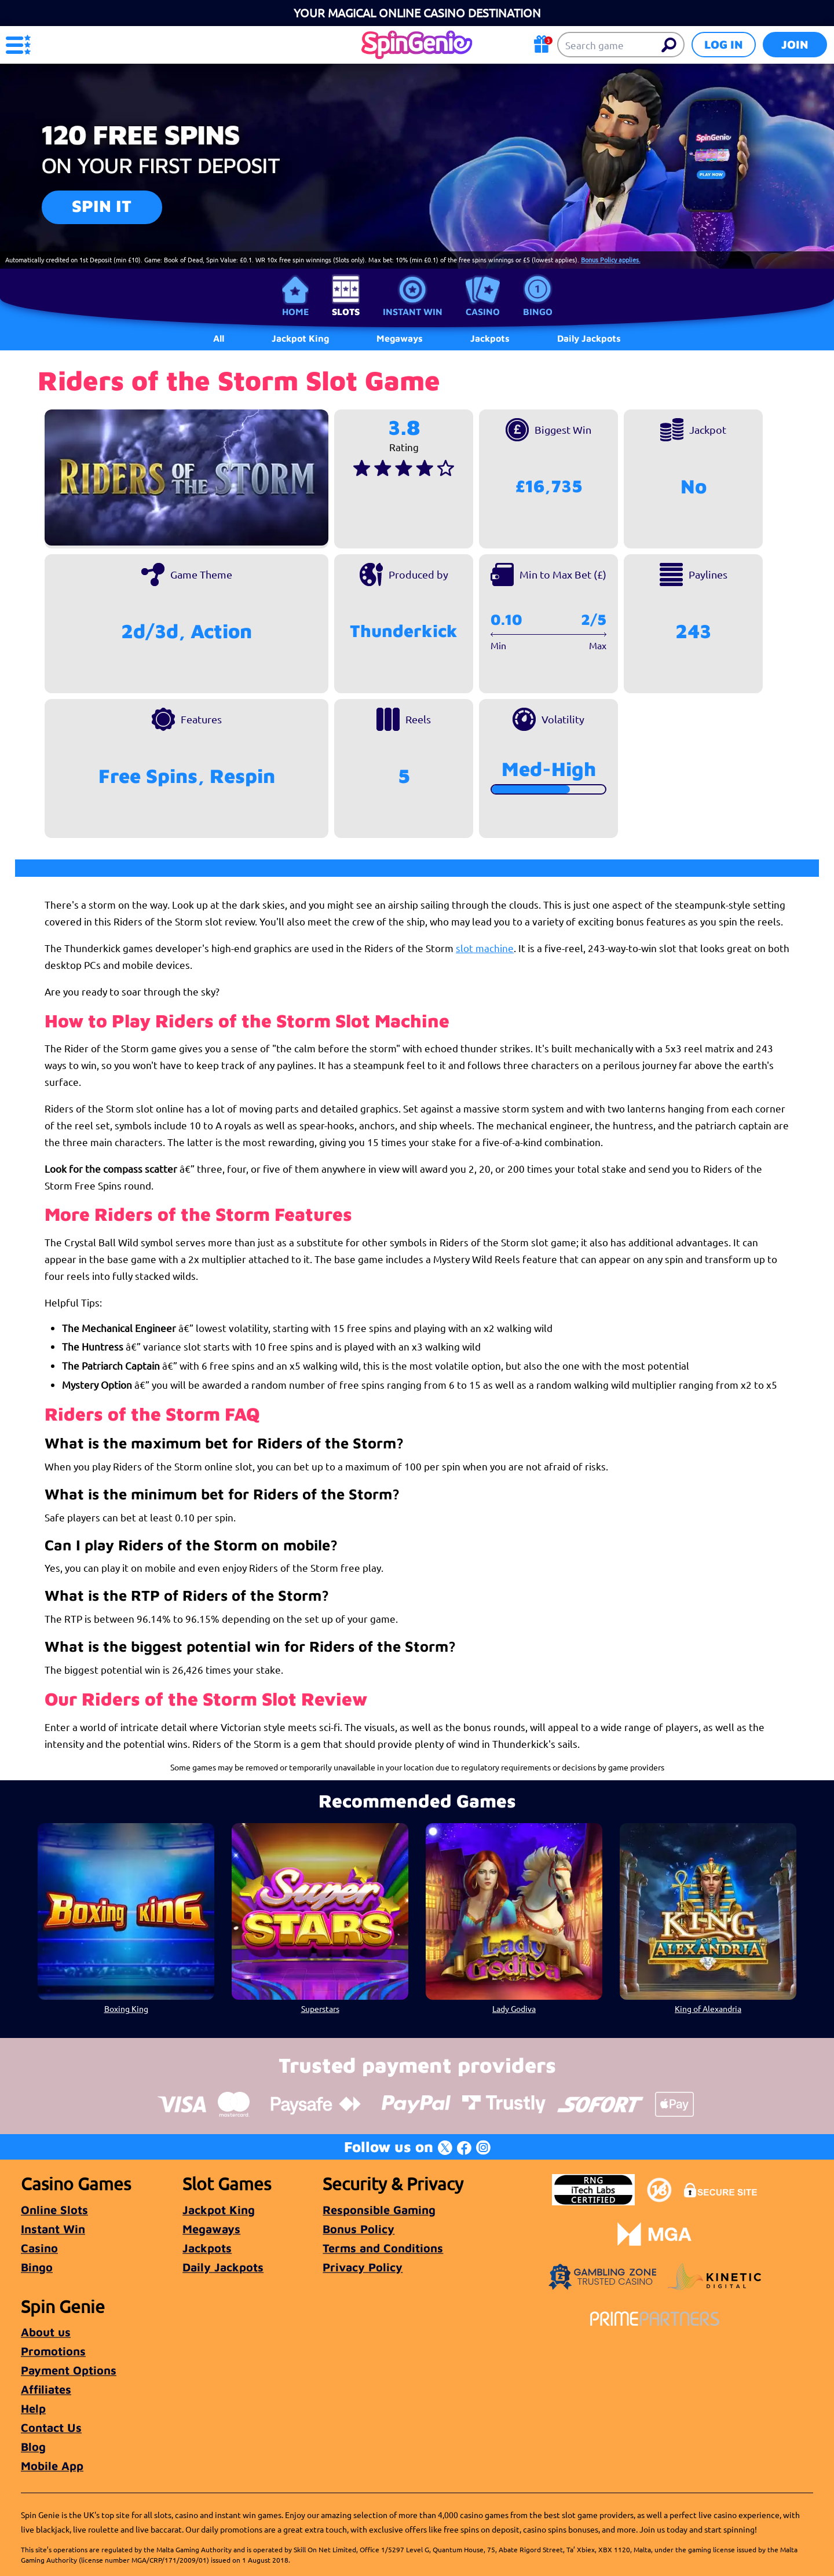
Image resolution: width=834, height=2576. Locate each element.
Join (795, 44)
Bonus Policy (358, 2228)
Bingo (538, 311)
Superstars (320, 2008)
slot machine (485, 948)
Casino (483, 311)
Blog (33, 2446)
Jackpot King (218, 2209)
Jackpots (207, 2248)
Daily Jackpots (223, 2267)
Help (33, 2408)
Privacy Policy (363, 2267)
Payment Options (68, 2370)
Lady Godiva (514, 2008)
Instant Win (412, 311)
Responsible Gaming (379, 2209)
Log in (723, 44)
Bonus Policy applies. (611, 259)
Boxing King (126, 2008)
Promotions (53, 2351)
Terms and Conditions (383, 2248)
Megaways (211, 2228)
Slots (346, 311)
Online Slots (54, 2209)
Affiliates (46, 2389)
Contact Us (51, 2427)
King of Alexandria (708, 2008)
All (218, 338)
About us (46, 2332)
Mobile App (52, 2465)
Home (295, 311)
